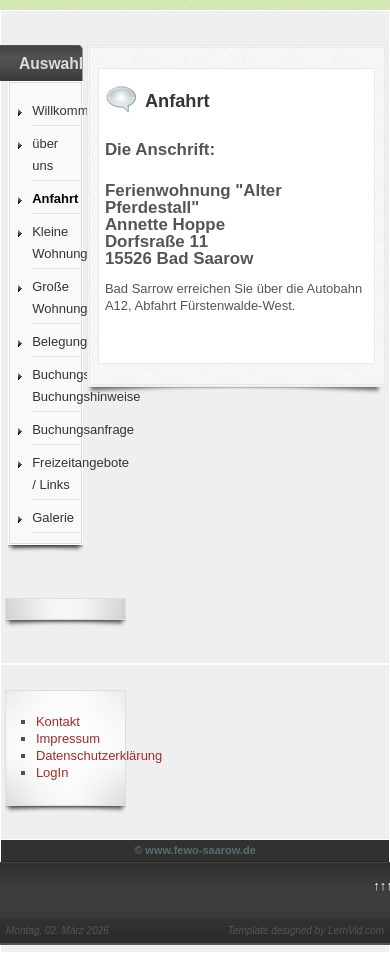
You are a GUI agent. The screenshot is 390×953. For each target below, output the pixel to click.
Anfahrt (55, 198)
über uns (45, 154)
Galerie (53, 517)
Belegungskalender (55, 341)
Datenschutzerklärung (99, 755)
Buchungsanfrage (55, 429)
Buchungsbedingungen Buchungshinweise (55, 385)
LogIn (52, 772)
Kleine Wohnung (55, 242)
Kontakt (58, 721)
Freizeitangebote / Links (55, 473)
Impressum (68, 738)
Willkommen (55, 110)
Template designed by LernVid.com (306, 930)
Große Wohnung (55, 297)
